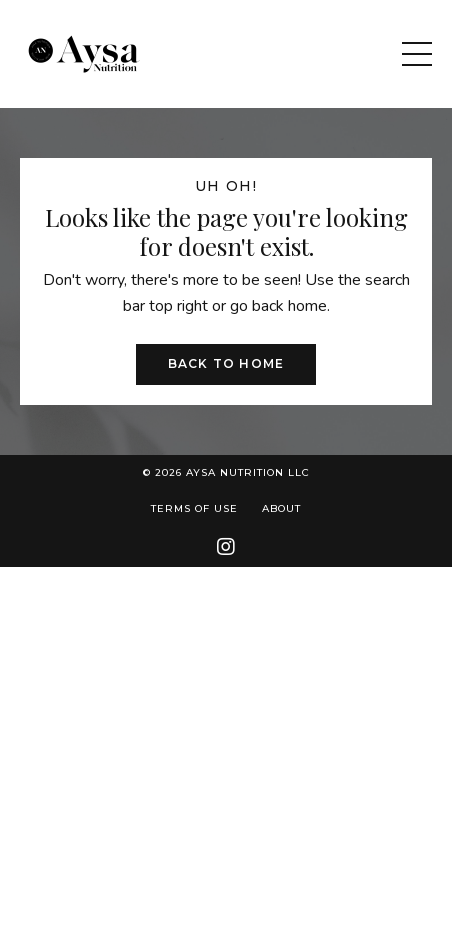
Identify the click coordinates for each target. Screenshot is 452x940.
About (281, 508)
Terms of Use (194, 508)
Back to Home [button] (226, 363)
